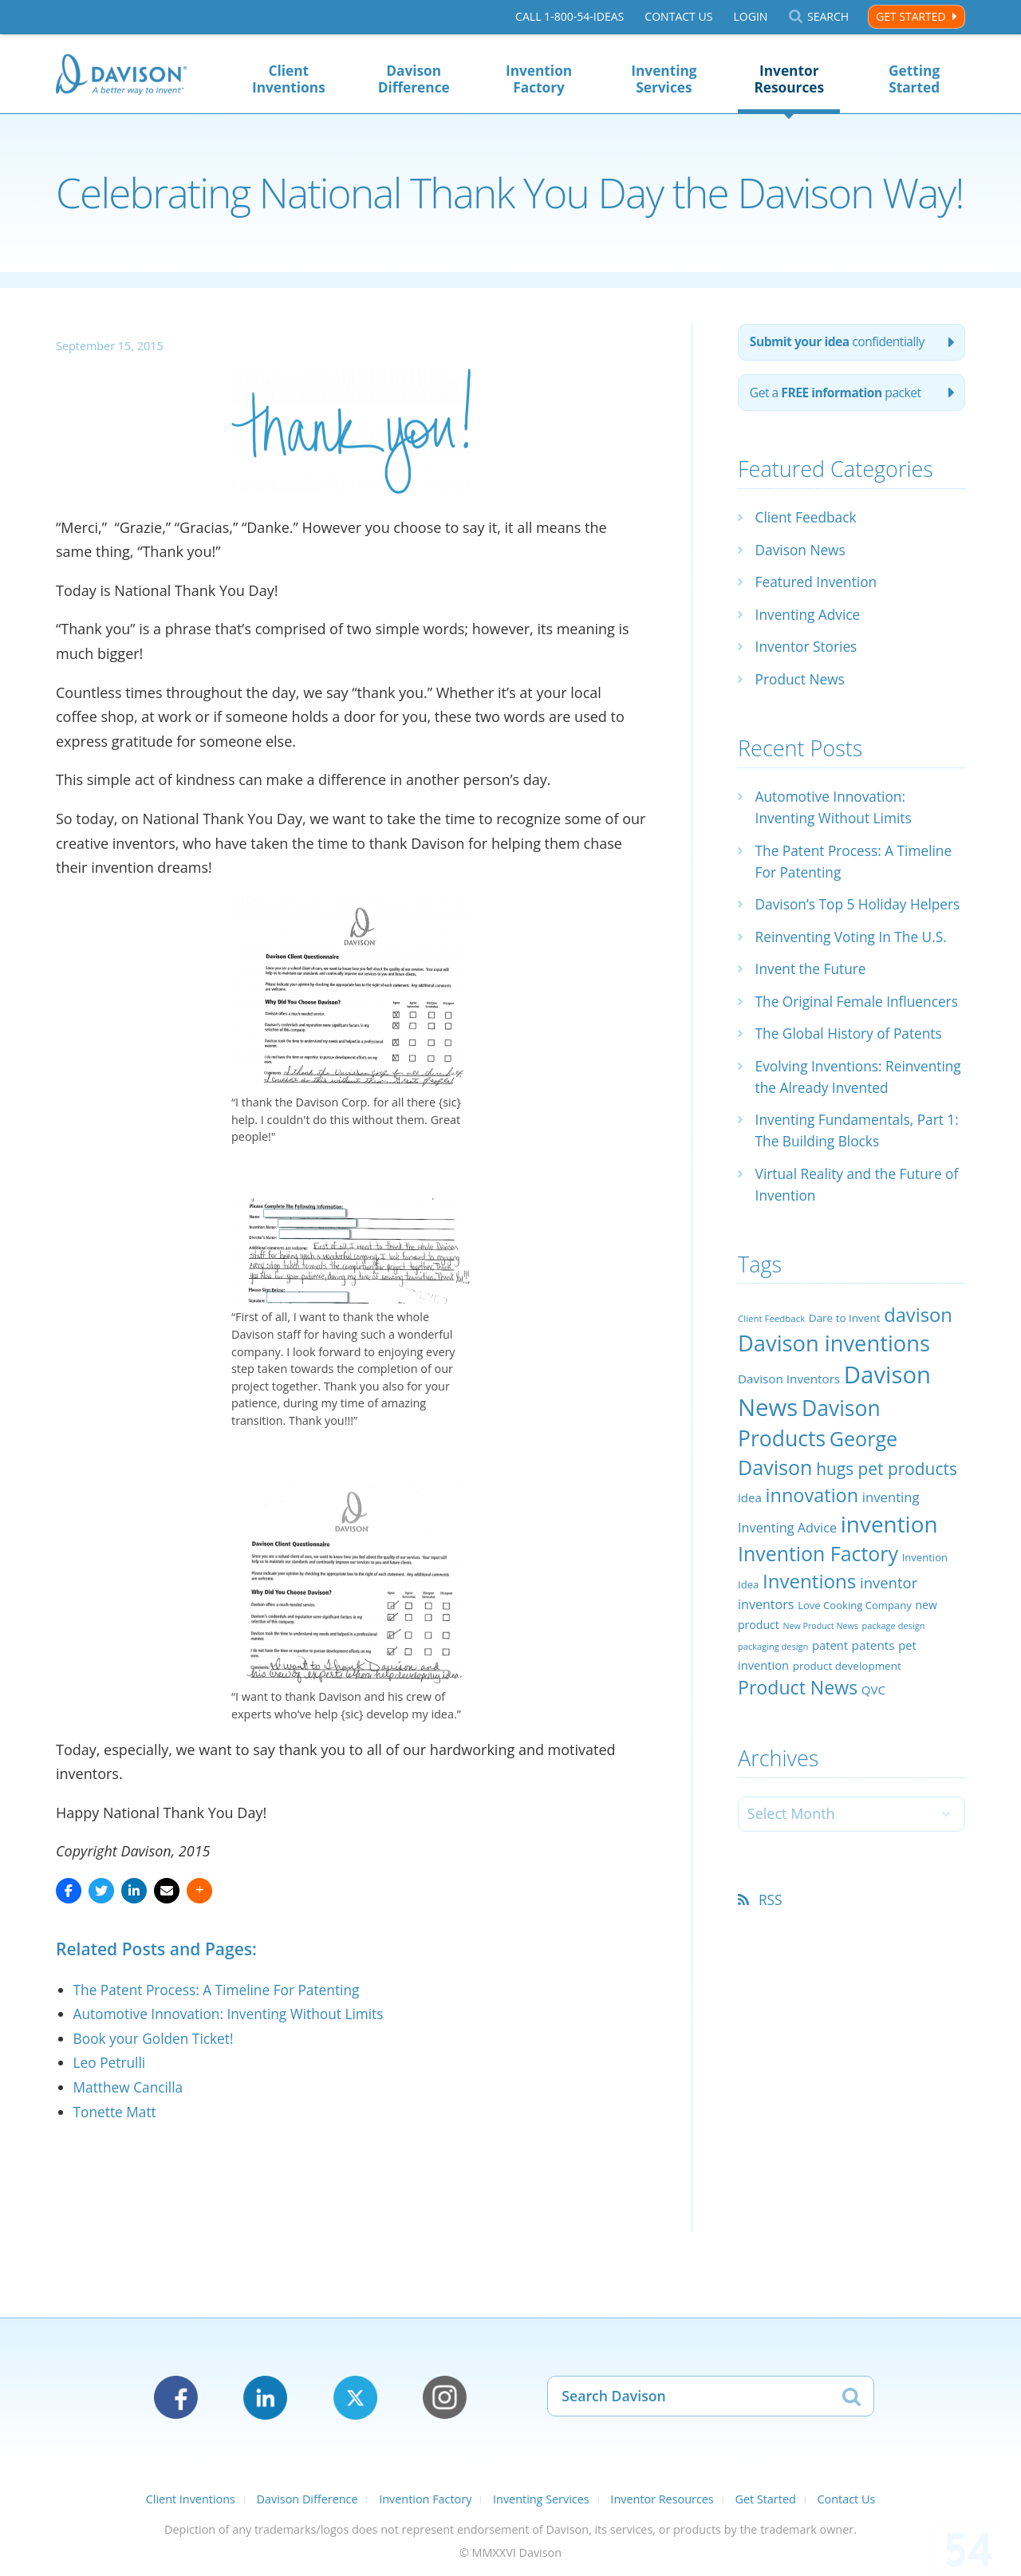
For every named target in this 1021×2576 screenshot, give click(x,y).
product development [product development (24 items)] (847, 1733)
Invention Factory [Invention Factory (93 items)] (818, 1621)
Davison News (802, 552)
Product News (802, 682)
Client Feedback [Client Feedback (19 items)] (771, 1386)
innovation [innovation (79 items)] (812, 1563)
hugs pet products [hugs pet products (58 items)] (886, 1537)
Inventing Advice (810, 617)
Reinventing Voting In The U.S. (855, 961)
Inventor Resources (789, 79)
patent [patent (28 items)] (830, 1713)
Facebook (176, 2398)
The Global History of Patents (852, 1080)
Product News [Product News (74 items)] (797, 1755)
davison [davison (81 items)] (918, 1382)
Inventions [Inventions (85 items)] (809, 1648)
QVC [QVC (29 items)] (873, 1757)
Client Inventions (288, 79)
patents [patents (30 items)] (873, 1713)
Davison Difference (414, 79)
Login (750, 17)
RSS (771, 1968)
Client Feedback (808, 521)
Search (828, 17)
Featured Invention (818, 585)
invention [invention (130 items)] (889, 1591)
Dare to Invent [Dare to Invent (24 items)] (845, 1386)
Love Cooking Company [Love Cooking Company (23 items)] (855, 1674)
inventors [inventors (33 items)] (766, 1673)
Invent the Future (813, 994)
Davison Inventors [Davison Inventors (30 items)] (789, 1447)
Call (569, 17)
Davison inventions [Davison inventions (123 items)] (834, 1411)
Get (839, 395)
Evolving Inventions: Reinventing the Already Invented (834, 1134)
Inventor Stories (808, 650)
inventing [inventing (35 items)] (891, 1565)
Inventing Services (663, 79)
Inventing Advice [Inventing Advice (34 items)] (787, 1595)
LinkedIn (265, 2398)
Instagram (445, 2398)
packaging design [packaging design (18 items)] (773, 1714)
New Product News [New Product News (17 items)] (820, 1694)
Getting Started (914, 79)
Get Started (910, 16)
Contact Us (678, 17)
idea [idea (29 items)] (750, 1565)
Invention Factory (539, 79)
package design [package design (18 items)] (892, 1694)
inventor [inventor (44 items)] (888, 1650)
